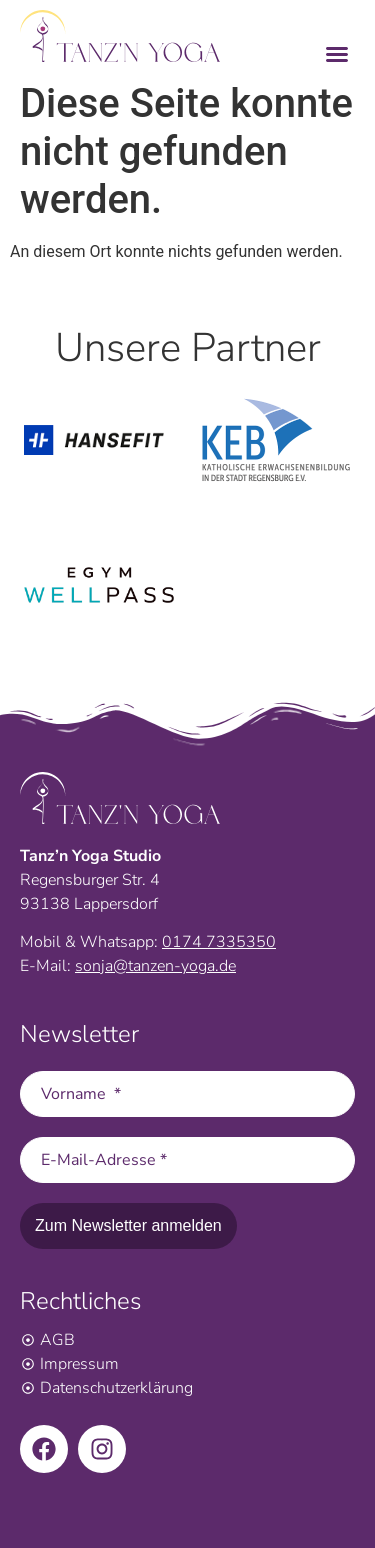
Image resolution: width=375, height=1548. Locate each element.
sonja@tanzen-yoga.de (155, 966)
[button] (337, 53)
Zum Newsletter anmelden (128, 1225)
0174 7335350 (219, 942)
